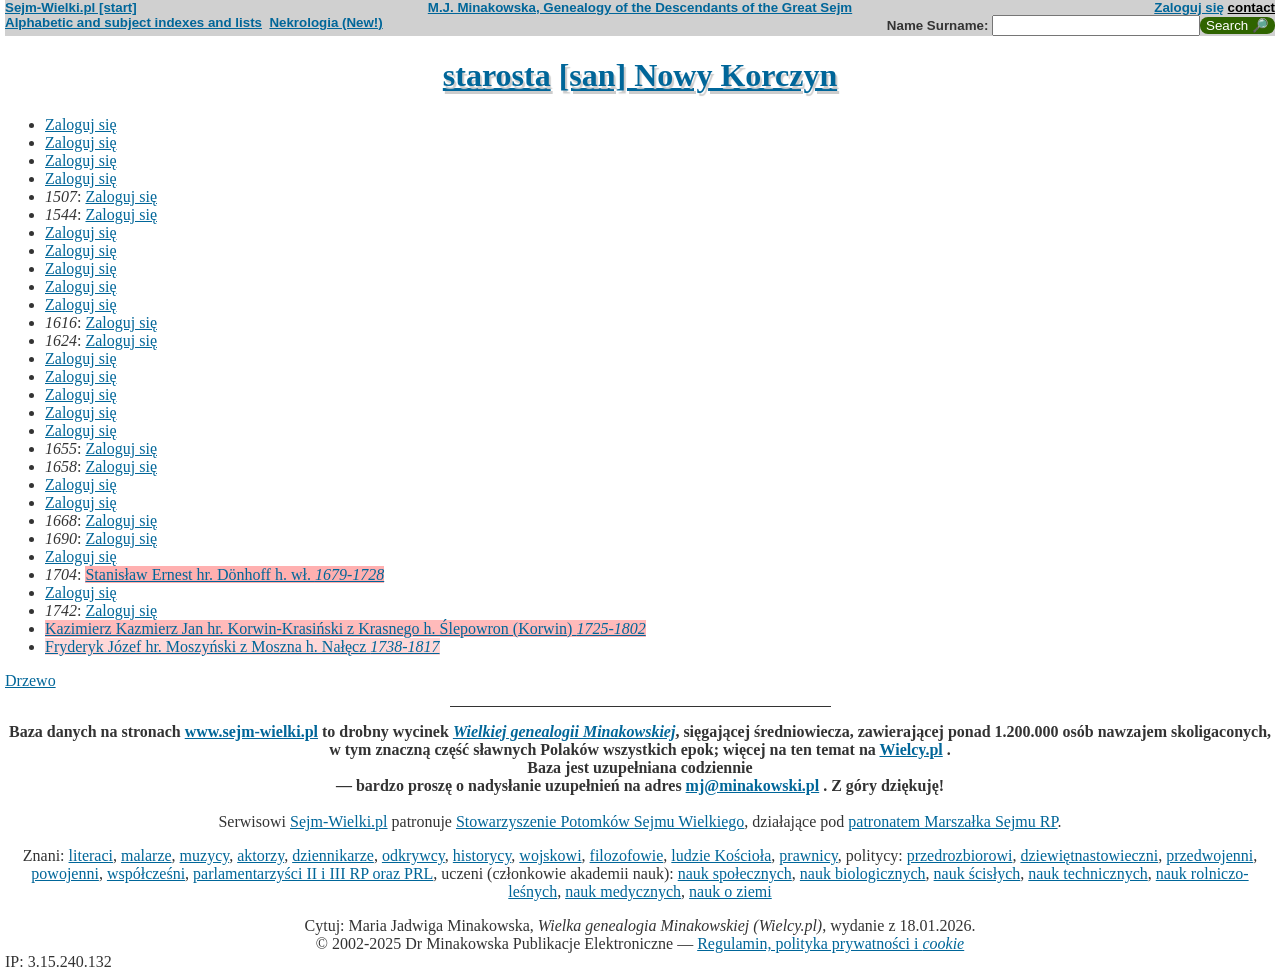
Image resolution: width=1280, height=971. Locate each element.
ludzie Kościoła (721, 855)
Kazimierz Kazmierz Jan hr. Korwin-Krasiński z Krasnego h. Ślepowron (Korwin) (345, 628)
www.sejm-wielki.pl (251, 731)
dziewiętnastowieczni (1089, 855)
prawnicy (808, 855)
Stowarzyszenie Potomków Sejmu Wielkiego (600, 821)
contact (1251, 7)
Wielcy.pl (911, 749)
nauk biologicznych (863, 873)
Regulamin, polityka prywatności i (830, 943)
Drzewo (30, 680)
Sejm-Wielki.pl (339, 821)
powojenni (65, 873)
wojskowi (550, 855)
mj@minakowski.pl (753, 785)
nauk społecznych (735, 873)
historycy (482, 855)
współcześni (146, 873)
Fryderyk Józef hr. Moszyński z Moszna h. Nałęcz (242, 646)
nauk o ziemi (730, 891)
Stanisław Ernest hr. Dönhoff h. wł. (234, 574)
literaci (91, 855)
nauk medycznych (623, 891)
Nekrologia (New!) (325, 22)
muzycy (205, 855)
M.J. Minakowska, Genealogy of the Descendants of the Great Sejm (640, 7)
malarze (146, 855)
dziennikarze (333, 855)
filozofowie (627, 855)
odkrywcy (413, 855)
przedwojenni (1209, 855)
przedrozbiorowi (960, 855)
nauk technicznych (1088, 873)
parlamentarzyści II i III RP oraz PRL (313, 873)
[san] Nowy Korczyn (698, 75)
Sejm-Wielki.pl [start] (71, 7)
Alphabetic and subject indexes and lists (133, 22)
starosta (497, 75)
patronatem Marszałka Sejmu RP (952, 821)
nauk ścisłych (977, 873)
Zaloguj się (1189, 7)
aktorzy (260, 855)
